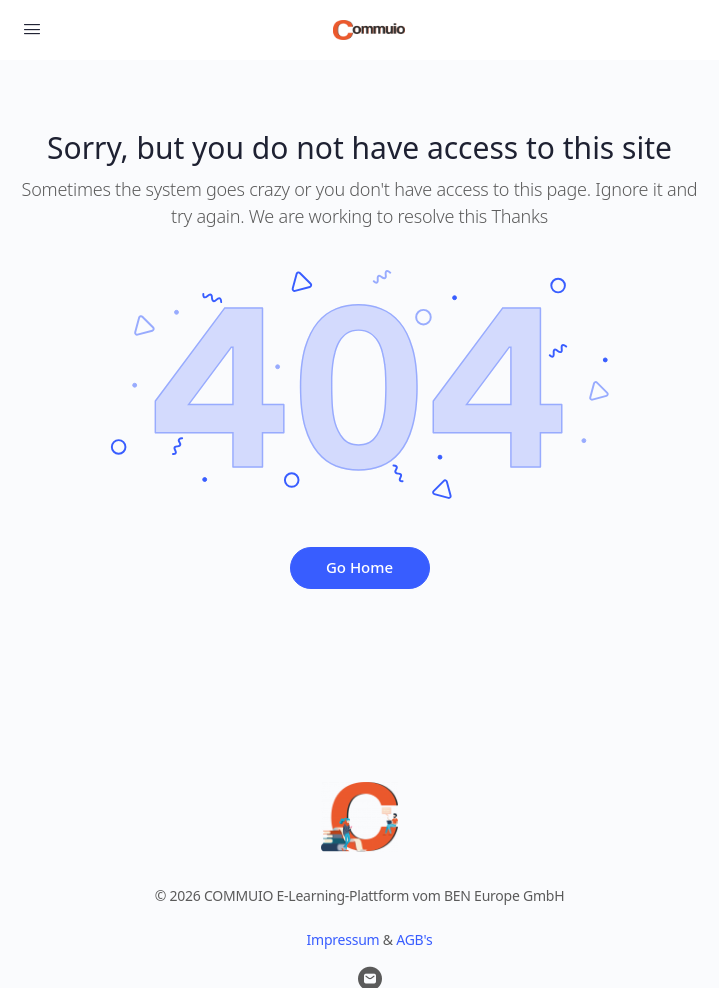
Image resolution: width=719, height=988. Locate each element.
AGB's (414, 939)
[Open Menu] (32, 28)
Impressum (343, 939)
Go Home (359, 567)
